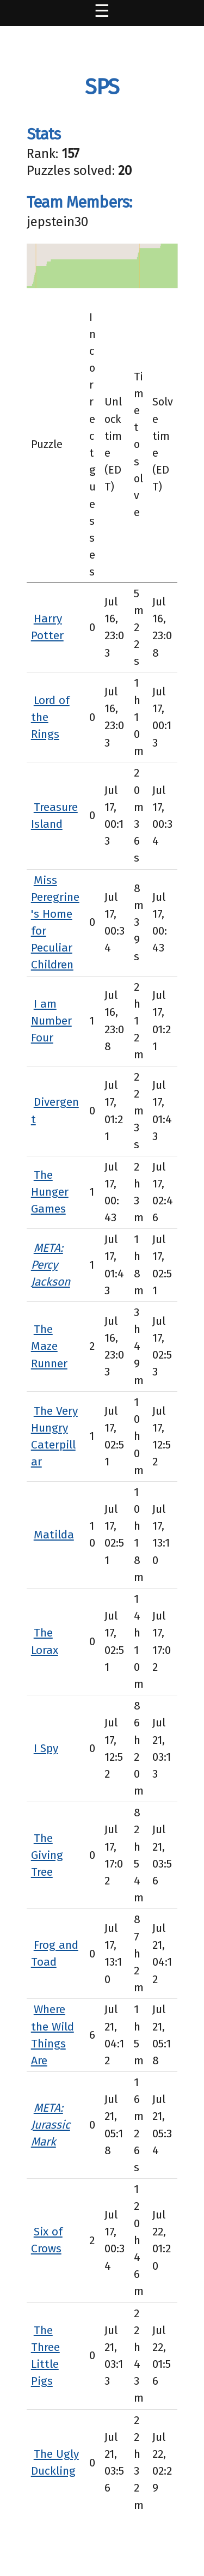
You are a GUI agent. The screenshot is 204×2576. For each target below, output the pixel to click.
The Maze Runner (49, 1346)
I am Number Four (51, 1021)
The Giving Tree (47, 1855)
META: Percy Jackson (50, 1265)
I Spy (46, 1748)
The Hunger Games (50, 1192)
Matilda (54, 1535)
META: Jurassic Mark (50, 2125)
